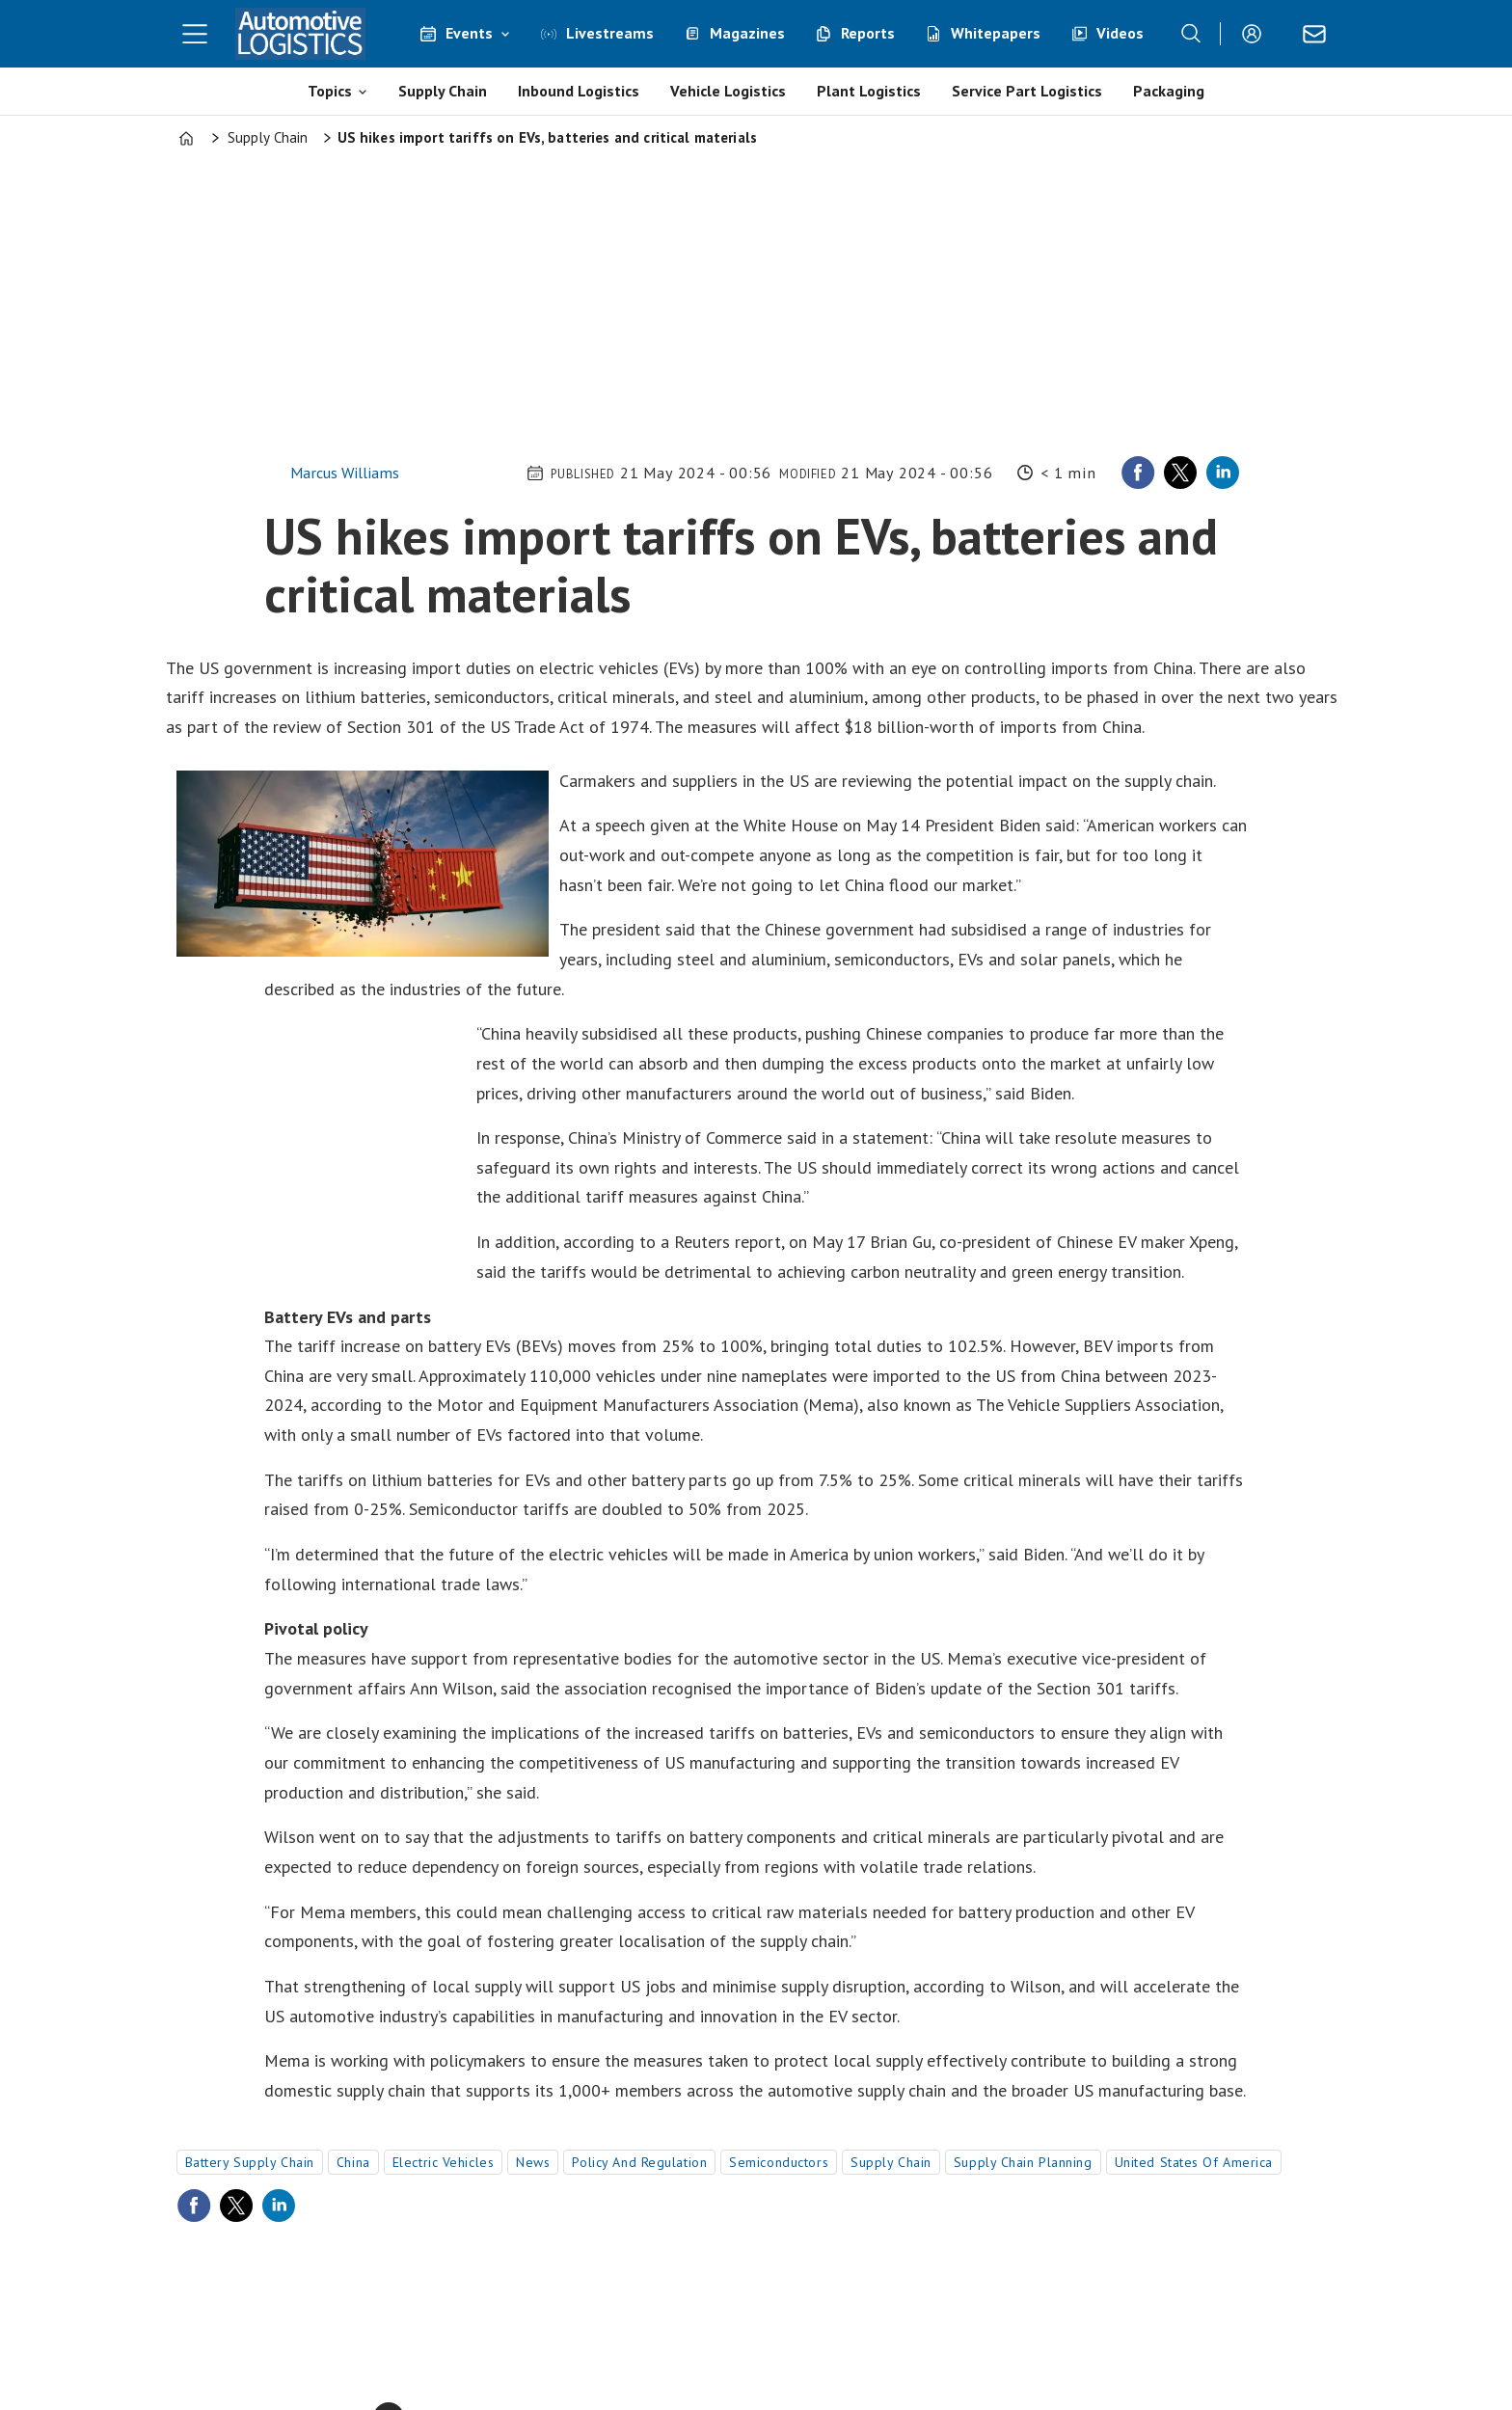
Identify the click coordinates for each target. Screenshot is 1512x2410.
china (353, 2162)
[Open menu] (194, 33)
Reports (868, 32)
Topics (330, 90)
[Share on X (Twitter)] (1180, 472)
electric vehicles (443, 2162)
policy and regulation (639, 2162)
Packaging (1168, 90)
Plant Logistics (869, 90)
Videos (1120, 32)
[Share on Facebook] (1137, 472)
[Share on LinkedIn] (1222, 472)
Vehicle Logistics (728, 90)
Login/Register (1256, 33)
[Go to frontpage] (301, 34)
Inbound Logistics (578, 90)
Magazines (747, 32)
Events (469, 32)
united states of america (1194, 2162)
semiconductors (778, 2162)
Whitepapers (995, 32)
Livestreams (610, 32)
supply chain (891, 2162)
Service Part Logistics (1027, 90)
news (533, 2162)
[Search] (1191, 33)
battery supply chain (249, 2162)
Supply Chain (442, 90)
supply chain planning (1023, 2162)
